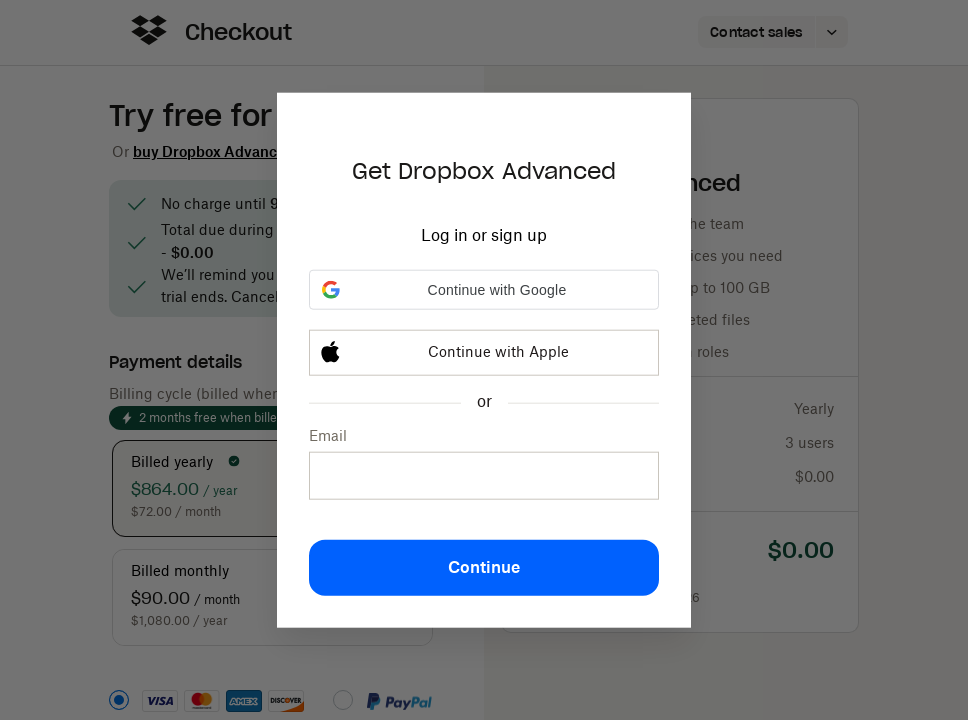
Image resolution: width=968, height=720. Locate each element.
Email (328, 437)
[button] (484, 290)
